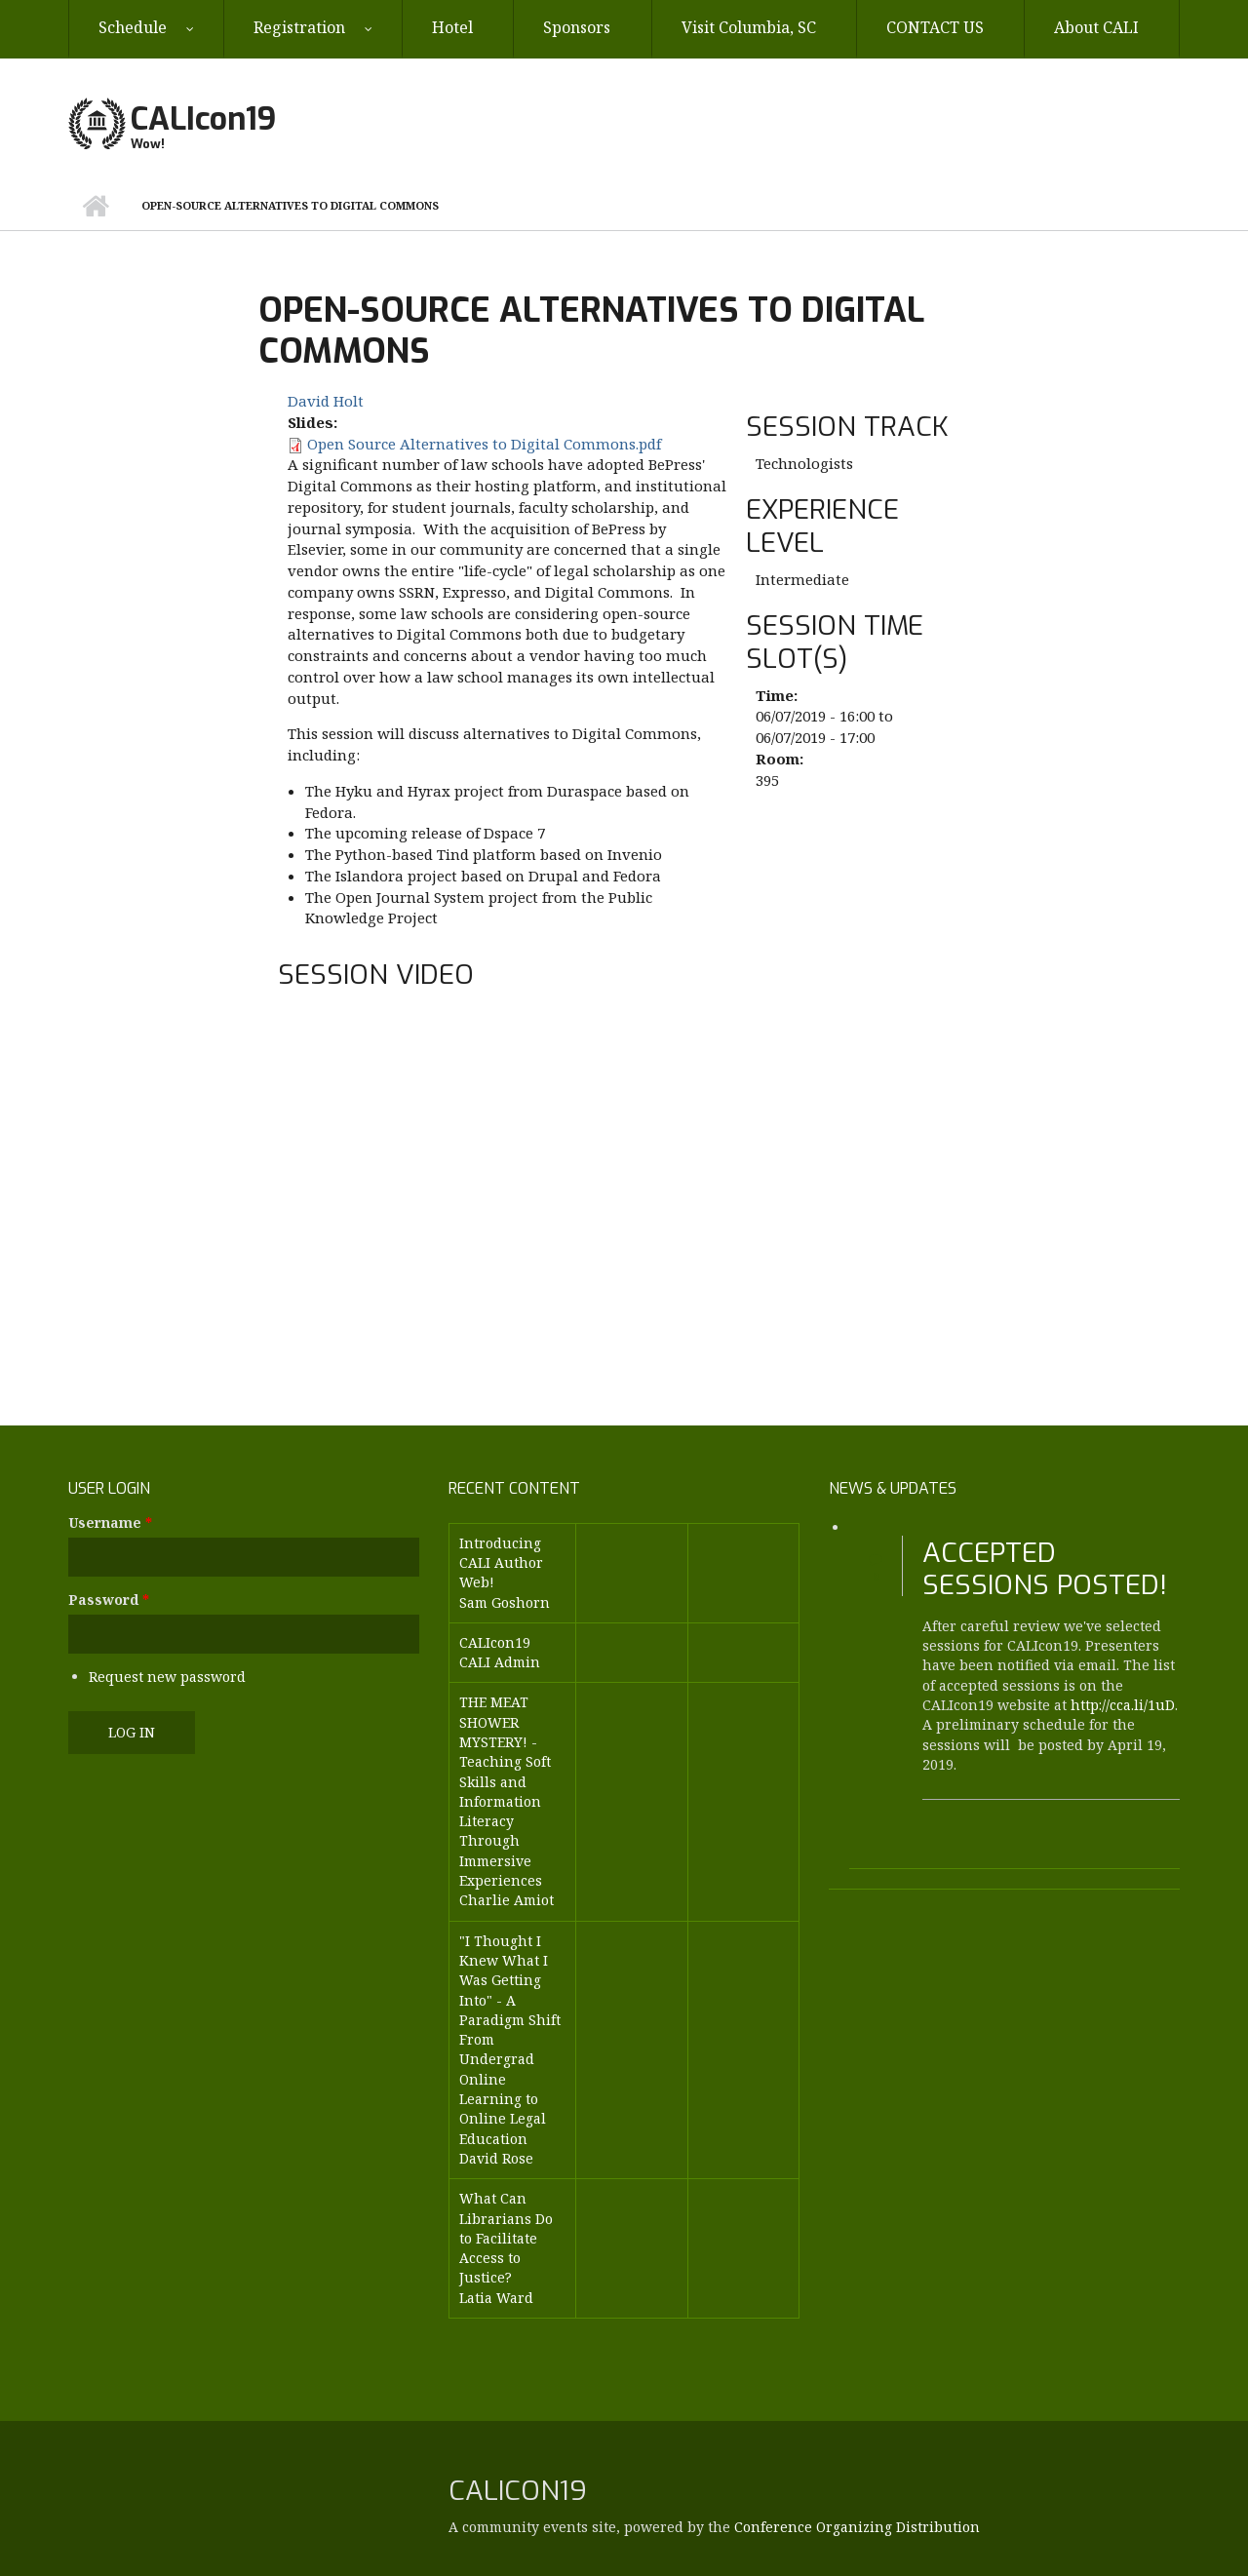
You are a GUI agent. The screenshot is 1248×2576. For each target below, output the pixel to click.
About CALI (1096, 27)
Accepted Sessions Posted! (1044, 1569)
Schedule (132, 27)
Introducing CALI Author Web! (501, 1563)
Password (108, 1599)
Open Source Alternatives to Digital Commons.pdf (484, 443)
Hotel (452, 27)
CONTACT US (935, 27)
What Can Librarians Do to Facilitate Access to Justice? (506, 2237)
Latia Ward (496, 2297)
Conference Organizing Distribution (857, 2526)
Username (110, 1522)
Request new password (167, 1676)
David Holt (326, 400)
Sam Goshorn (504, 1602)
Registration (299, 27)
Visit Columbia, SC (749, 27)
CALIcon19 (203, 118)
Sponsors (576, 27)
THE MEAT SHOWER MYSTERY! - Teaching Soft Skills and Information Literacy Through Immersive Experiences (505, 1791)
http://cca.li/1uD (1123, 1705)
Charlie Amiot (506, 1900)
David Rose (496, 2158)
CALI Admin (499, 1662)
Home (95, 205)
